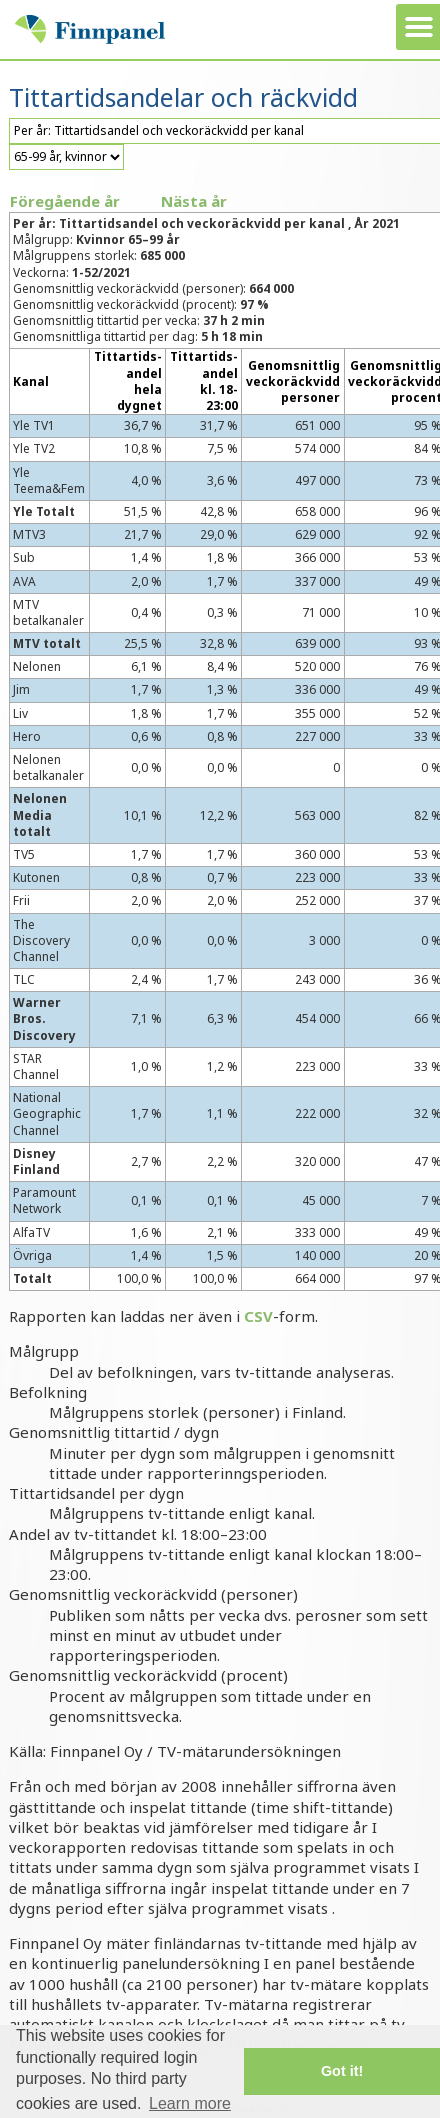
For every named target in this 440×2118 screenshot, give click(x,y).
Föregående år (65, 201)
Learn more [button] (190, 2103)
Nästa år (194, 201)
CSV (258, 1316)
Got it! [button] (342, 2071)
